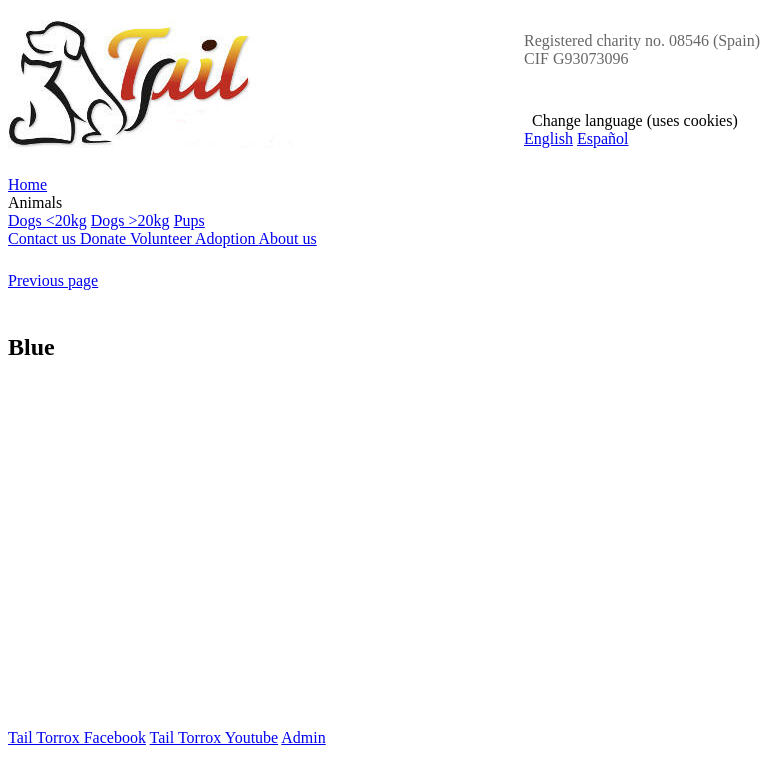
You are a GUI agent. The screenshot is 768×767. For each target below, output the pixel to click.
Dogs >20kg (130, 220)
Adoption (227, 238)
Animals (384, 212)
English (548, 138)
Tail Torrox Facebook (77, 737)
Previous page (53, 280)
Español (603, 138)
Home (27, 184)
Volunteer (162, 238)
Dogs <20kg (47, 220)
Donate (105, 238)
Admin (303, 737)
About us (288, 238)
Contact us (44, 238)
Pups (189, 220)
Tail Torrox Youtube (214, 737)
